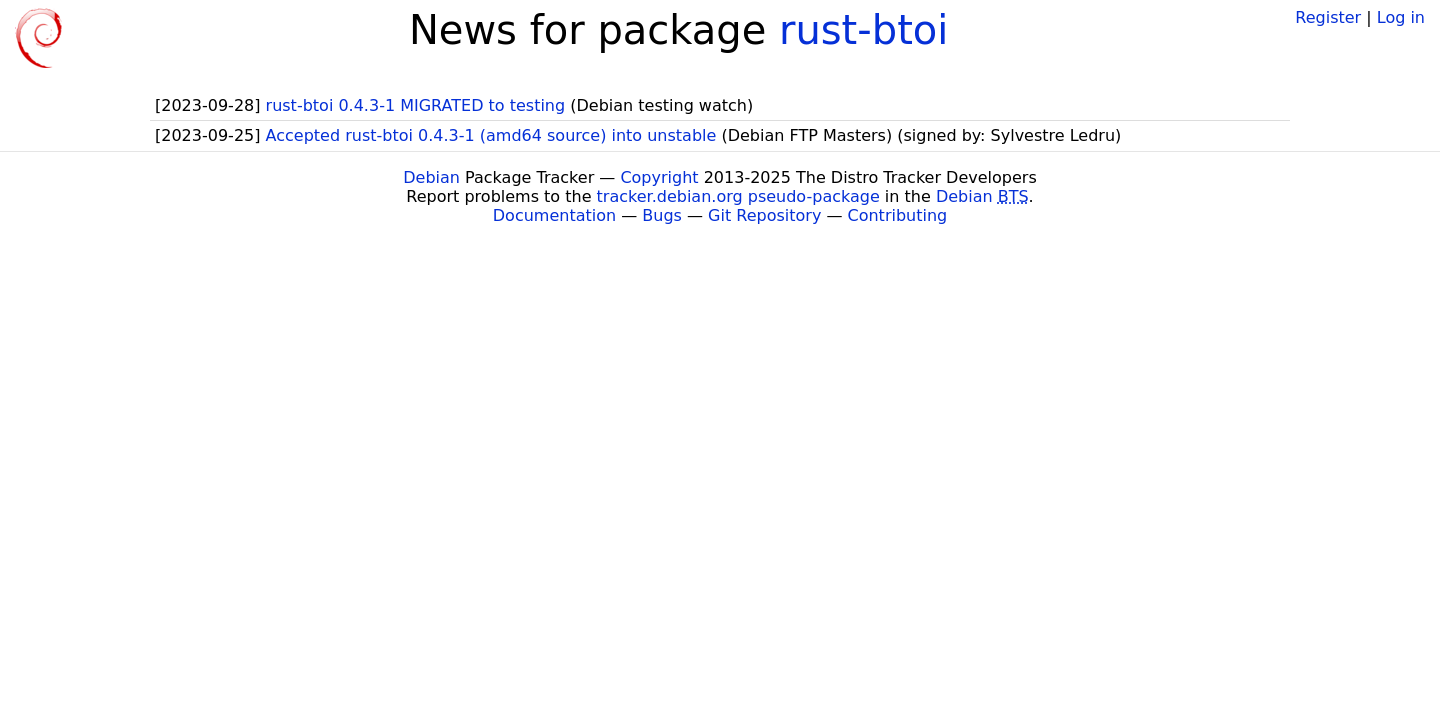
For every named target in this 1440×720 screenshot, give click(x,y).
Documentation (554, 215)
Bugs (662, 215)
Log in (1401, 17)
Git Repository (764, 215)
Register (1328, 17)
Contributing (898, 215)
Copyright (659, 177)
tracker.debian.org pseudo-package (738, 196)
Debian (431, 177)
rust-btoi (863, 30)
